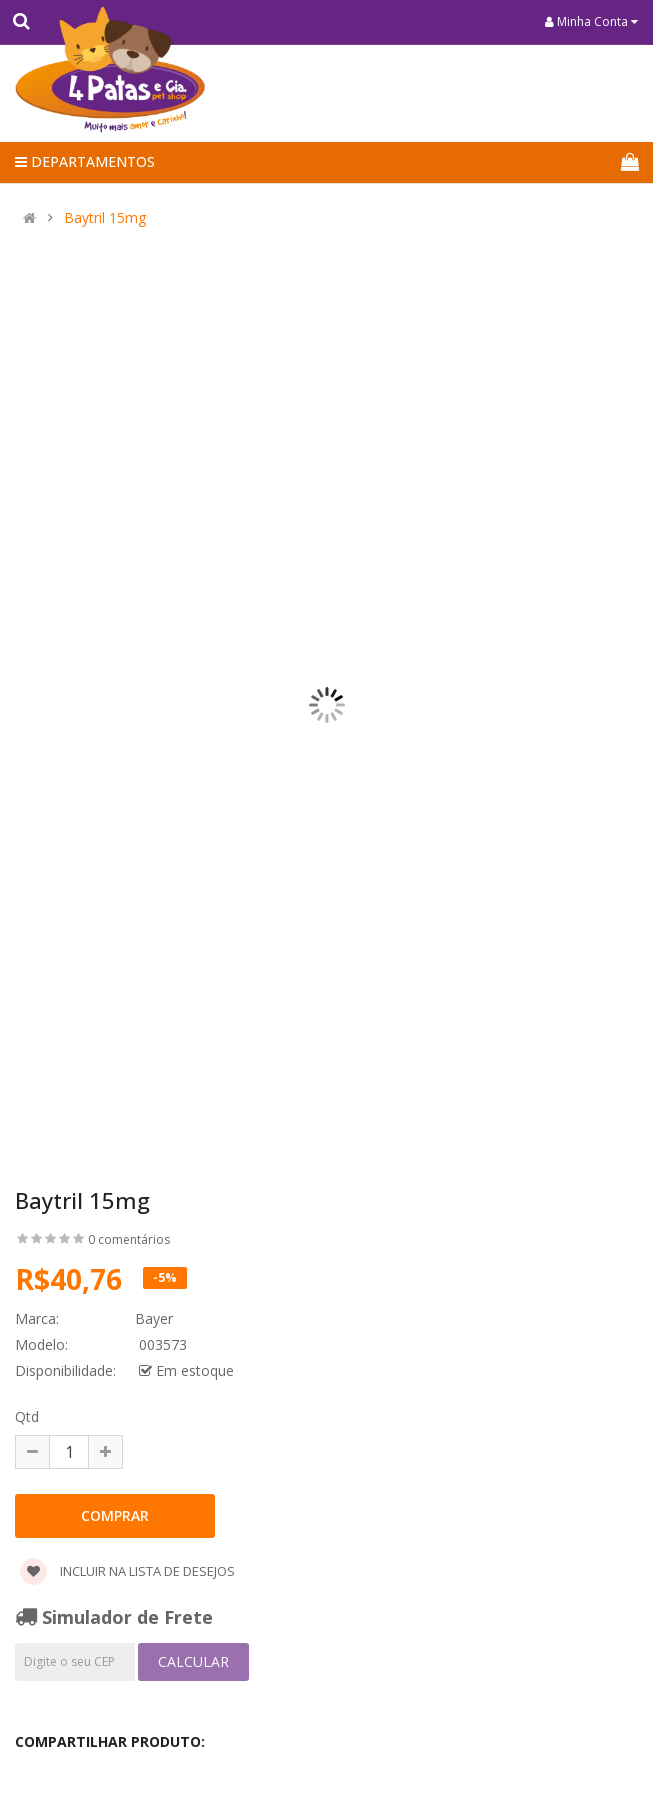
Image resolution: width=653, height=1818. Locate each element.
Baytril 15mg (105, 218)
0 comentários (129, 1239)
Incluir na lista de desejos (127, 1571)
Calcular (193, 1661)
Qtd (27, 1416)
